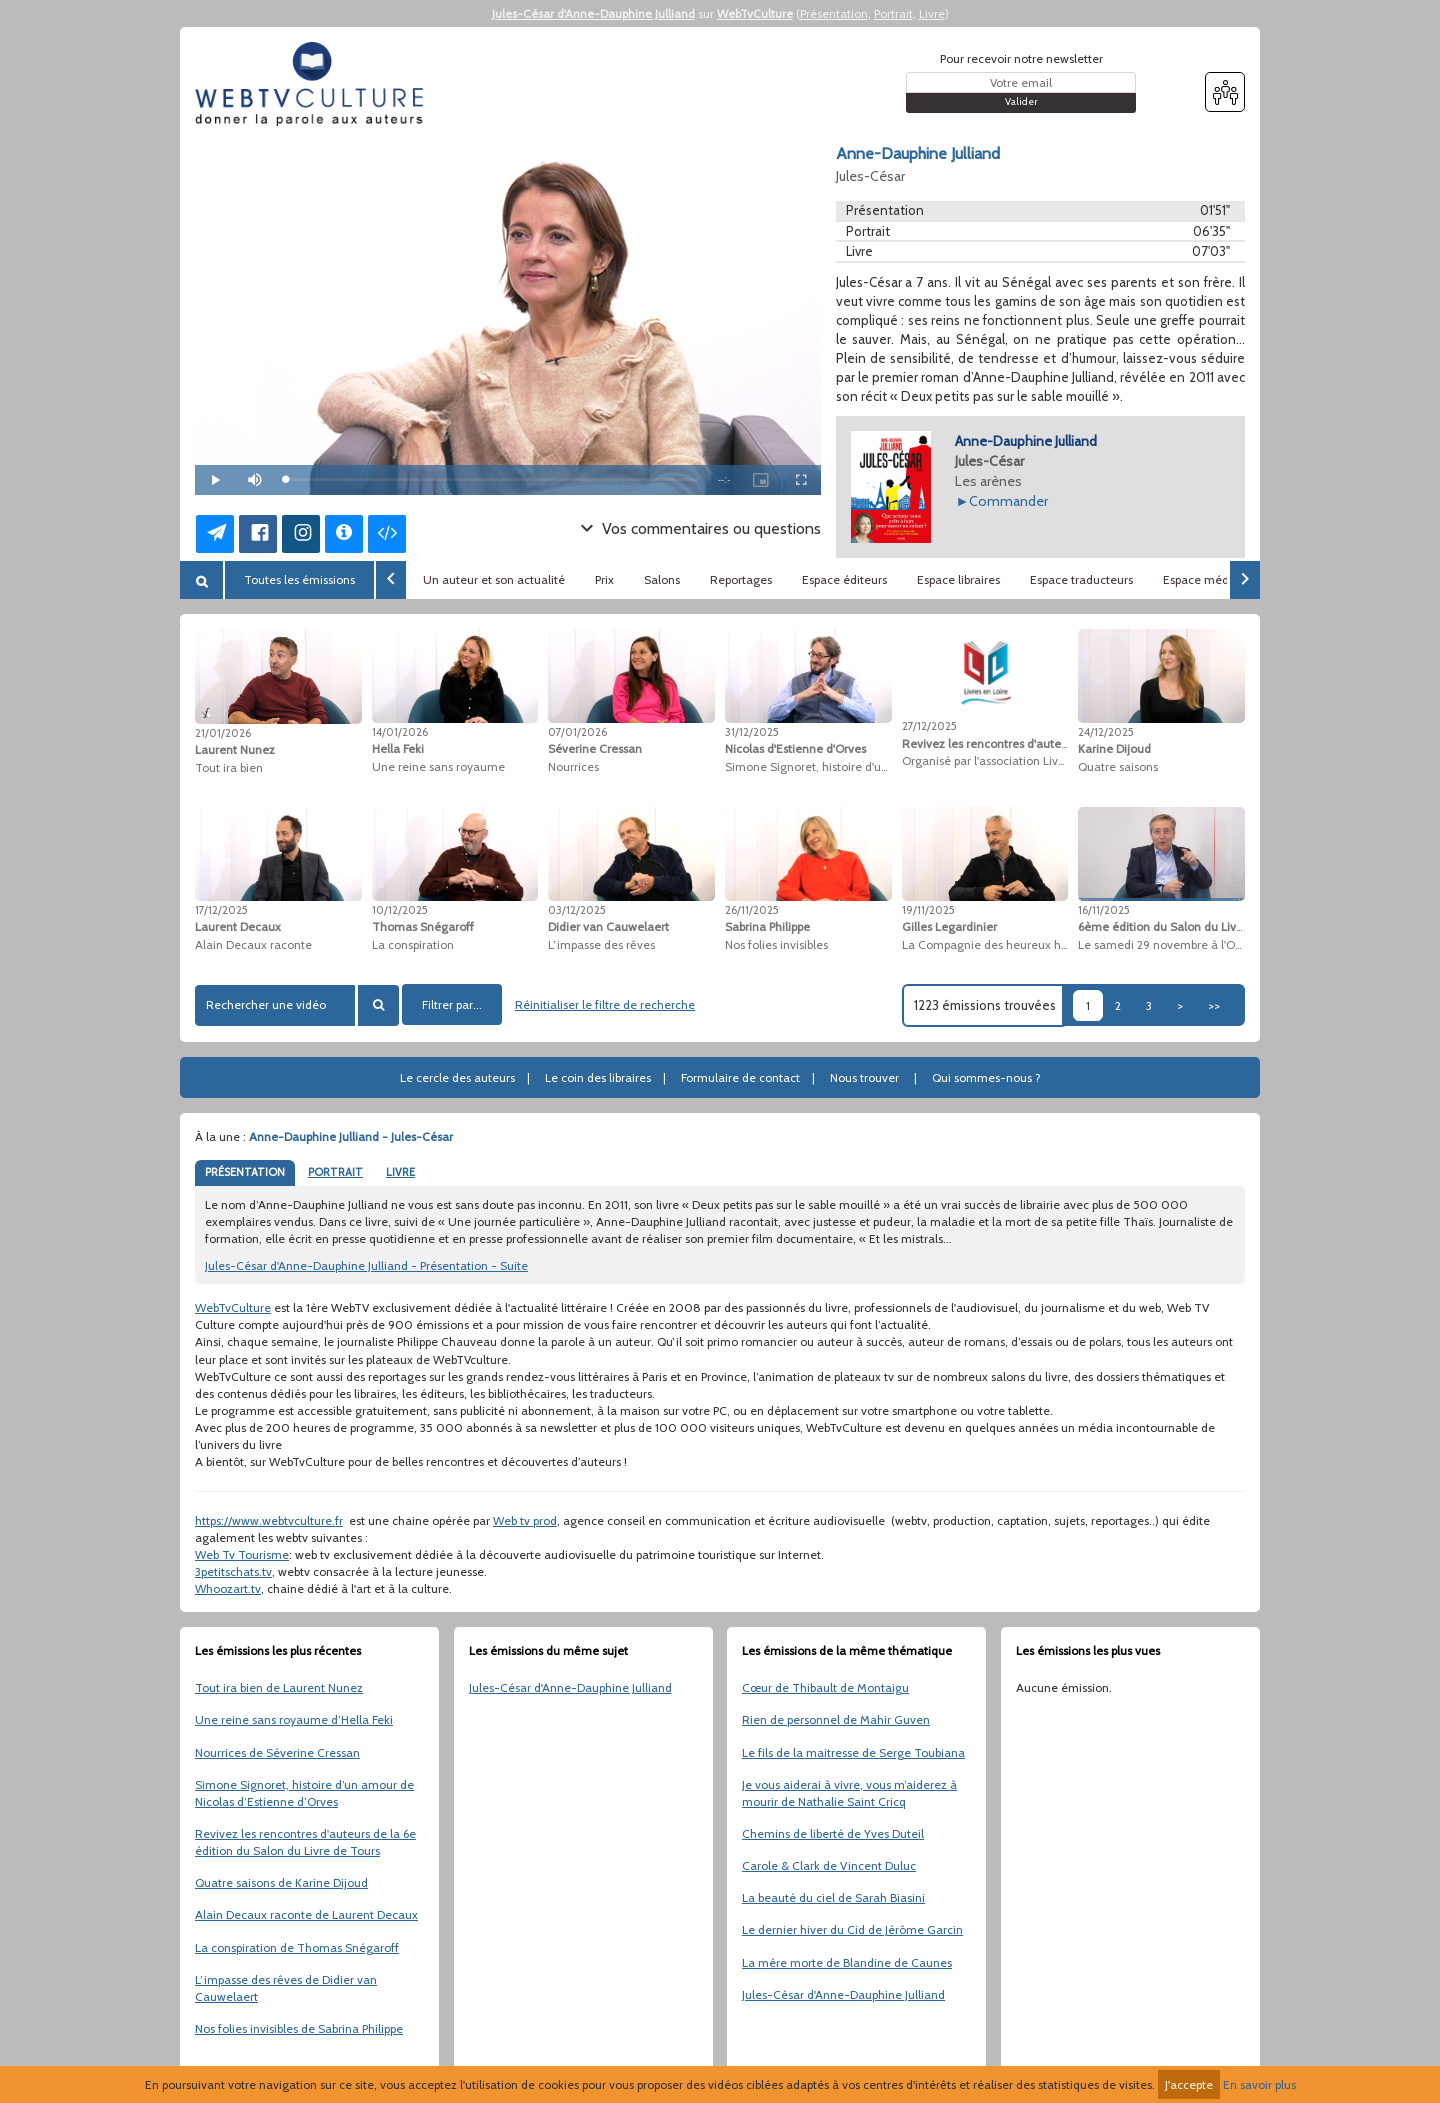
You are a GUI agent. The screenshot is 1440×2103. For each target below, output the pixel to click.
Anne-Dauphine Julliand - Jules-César (351, 1136)
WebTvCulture (755, 13)
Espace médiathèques (1223, 579)
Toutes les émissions (299, 579)
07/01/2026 (577, 732)
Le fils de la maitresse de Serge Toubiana (853, 1752)
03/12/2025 (577, 910)
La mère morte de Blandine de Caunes (847, 1962)
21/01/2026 (223, 733)
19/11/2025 (928, 910)
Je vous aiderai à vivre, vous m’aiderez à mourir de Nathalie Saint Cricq (849, 1793)
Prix (604, 579)
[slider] (491, 479)
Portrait (893, 13)
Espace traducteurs (1081, 579)
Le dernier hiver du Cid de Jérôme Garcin (852, 1929)
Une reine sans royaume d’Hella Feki (294, 1719)
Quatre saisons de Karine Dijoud (281, 1882)
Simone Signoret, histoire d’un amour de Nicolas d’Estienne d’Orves (304, 1793)
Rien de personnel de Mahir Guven (836, 1719)
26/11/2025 (752, 910)
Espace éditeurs (844, 579)
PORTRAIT (335, 1172)
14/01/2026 (400, 732)
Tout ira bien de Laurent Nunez (279, 1687)
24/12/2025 (1106, 732)
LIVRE (400, 1172)
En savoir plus (1259, 2084)
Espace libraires (958, 579)
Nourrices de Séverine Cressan (277, 1752)
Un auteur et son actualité (494, 579)
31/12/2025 (752, 732)
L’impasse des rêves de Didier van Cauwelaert (286, 1988)
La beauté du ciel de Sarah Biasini (833, 1897)
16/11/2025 (1104, 910)
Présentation (834, 13)
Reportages (741, 579)
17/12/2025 (221, 910)
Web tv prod (525, 1520)
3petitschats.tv (233, 1571)
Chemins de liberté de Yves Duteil (833, 1833)
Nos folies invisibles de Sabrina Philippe (299, 2028)
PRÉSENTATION (245, 1172)
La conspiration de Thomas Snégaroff (297, 1947)
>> (1214, 1005)
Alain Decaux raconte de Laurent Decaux (306, 1914)
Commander (1008, 501)
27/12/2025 (929, 726)
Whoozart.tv (228, 1588)
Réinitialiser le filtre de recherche (605, 1004)
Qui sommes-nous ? (986, 1077)
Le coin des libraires (598, 1077)
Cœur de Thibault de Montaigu (825, 1687)
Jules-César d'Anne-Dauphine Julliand (593, 13)
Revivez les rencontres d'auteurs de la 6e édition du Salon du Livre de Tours (305, 1842)
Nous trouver (864, 1077)
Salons (662, 579)
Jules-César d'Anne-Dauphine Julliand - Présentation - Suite (366, 1265)
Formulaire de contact (740, 1077)
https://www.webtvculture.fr (269, 1520)
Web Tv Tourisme (242, 1554)
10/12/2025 (400, 910)
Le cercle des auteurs (457, 1077)
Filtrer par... (452, 1004)
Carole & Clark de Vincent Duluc (829, 1865)
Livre (932, 13)
